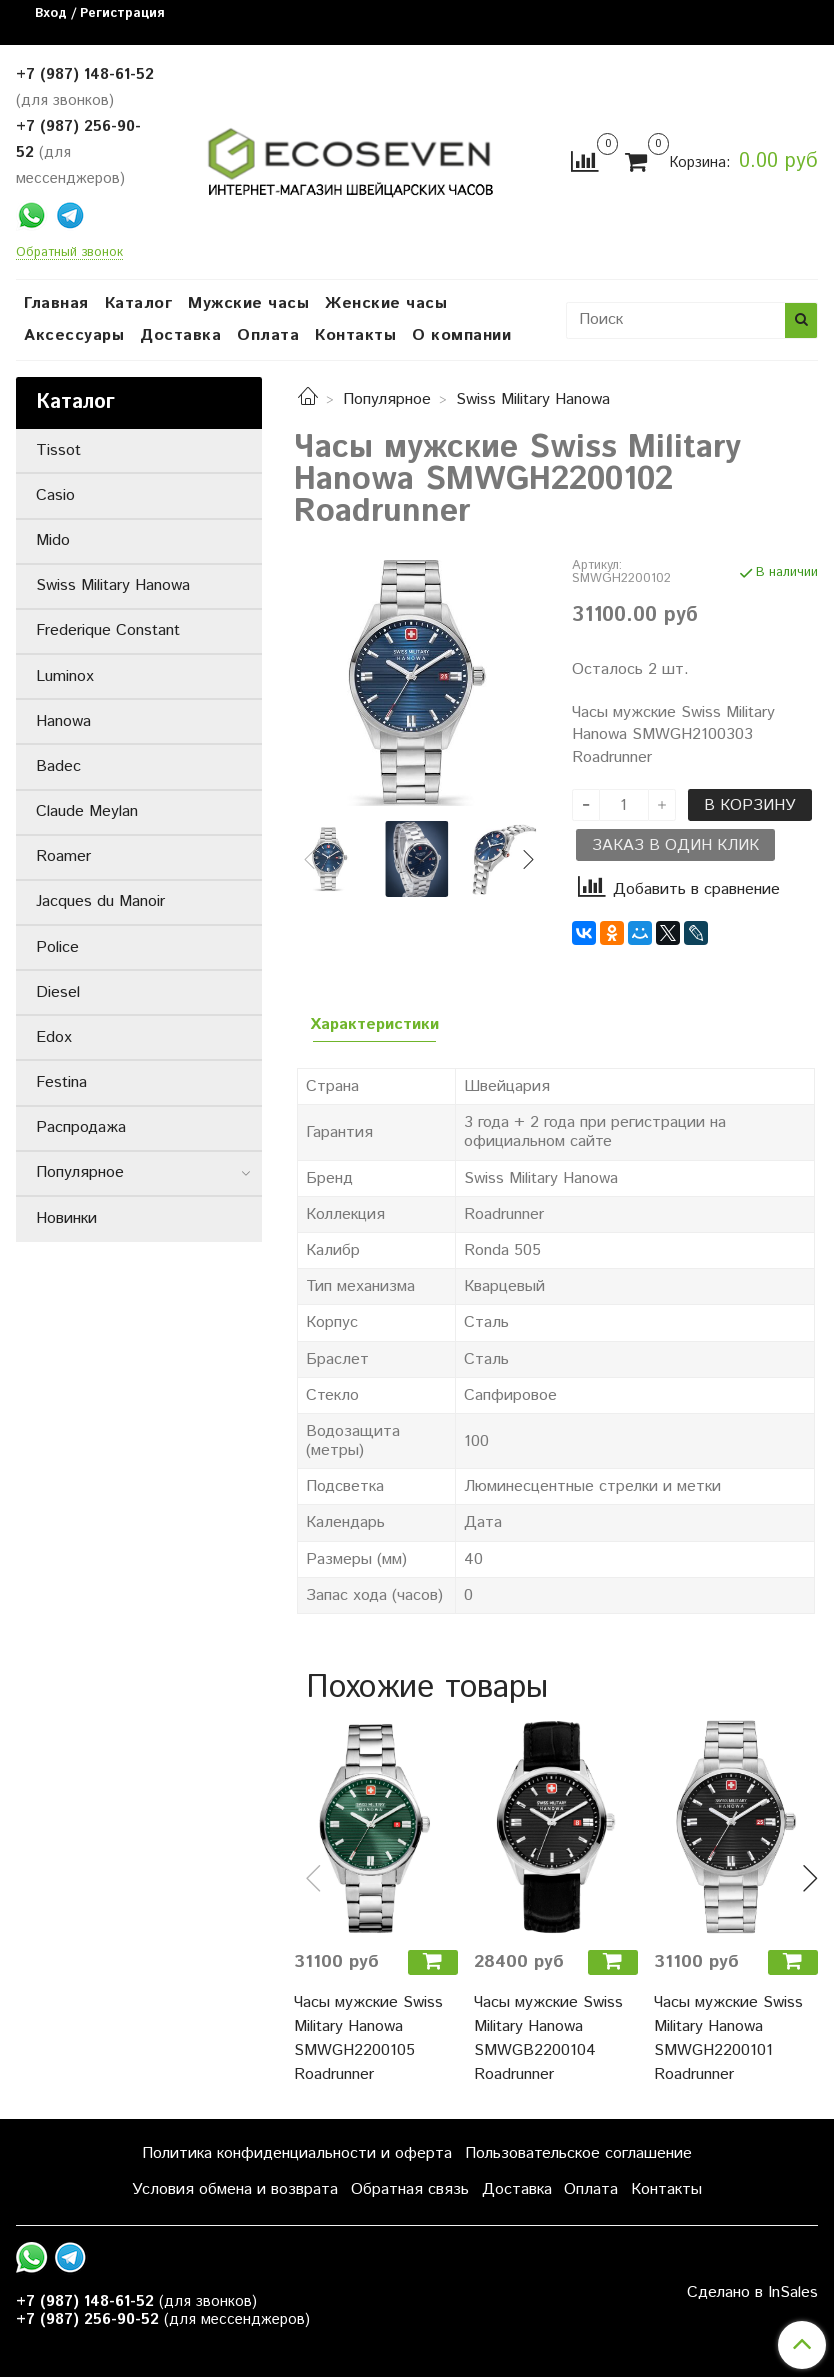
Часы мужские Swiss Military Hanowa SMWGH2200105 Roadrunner (368, 2038)
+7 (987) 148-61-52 (85, 74)
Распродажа (81, 1127)
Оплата (268, 335)
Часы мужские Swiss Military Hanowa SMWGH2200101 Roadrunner (728, 2038)
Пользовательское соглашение (578, 2153)
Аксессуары (74, 335)
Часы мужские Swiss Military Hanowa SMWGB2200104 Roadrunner (548, 2038)
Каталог (139, 303)
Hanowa (63, 721)
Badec (58, 766)
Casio (55, 495)
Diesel (58, 992)
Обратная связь (410, 2189)
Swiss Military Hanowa (533, 399)
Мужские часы (248, 303)
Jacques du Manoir (100, 901)
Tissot (58, 450)
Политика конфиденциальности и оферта (297, 2153)
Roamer (63, 856)
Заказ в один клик (675, 845)
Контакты (355, 335)
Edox (54, 1037)
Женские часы (386, 303)
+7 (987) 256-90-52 (87, 2319)
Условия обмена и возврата (235, 2189)
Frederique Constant (108, 630)
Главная (56, 303)
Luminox (65, 676)
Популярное (387, 399)
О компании (461, 335)
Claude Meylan (87, 811)
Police (57, 947)
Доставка (180, 335)
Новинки (66, 1218)
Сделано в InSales (752, 2293)
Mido (53, 540)
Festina (61, 1082)
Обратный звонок (69, 253)
